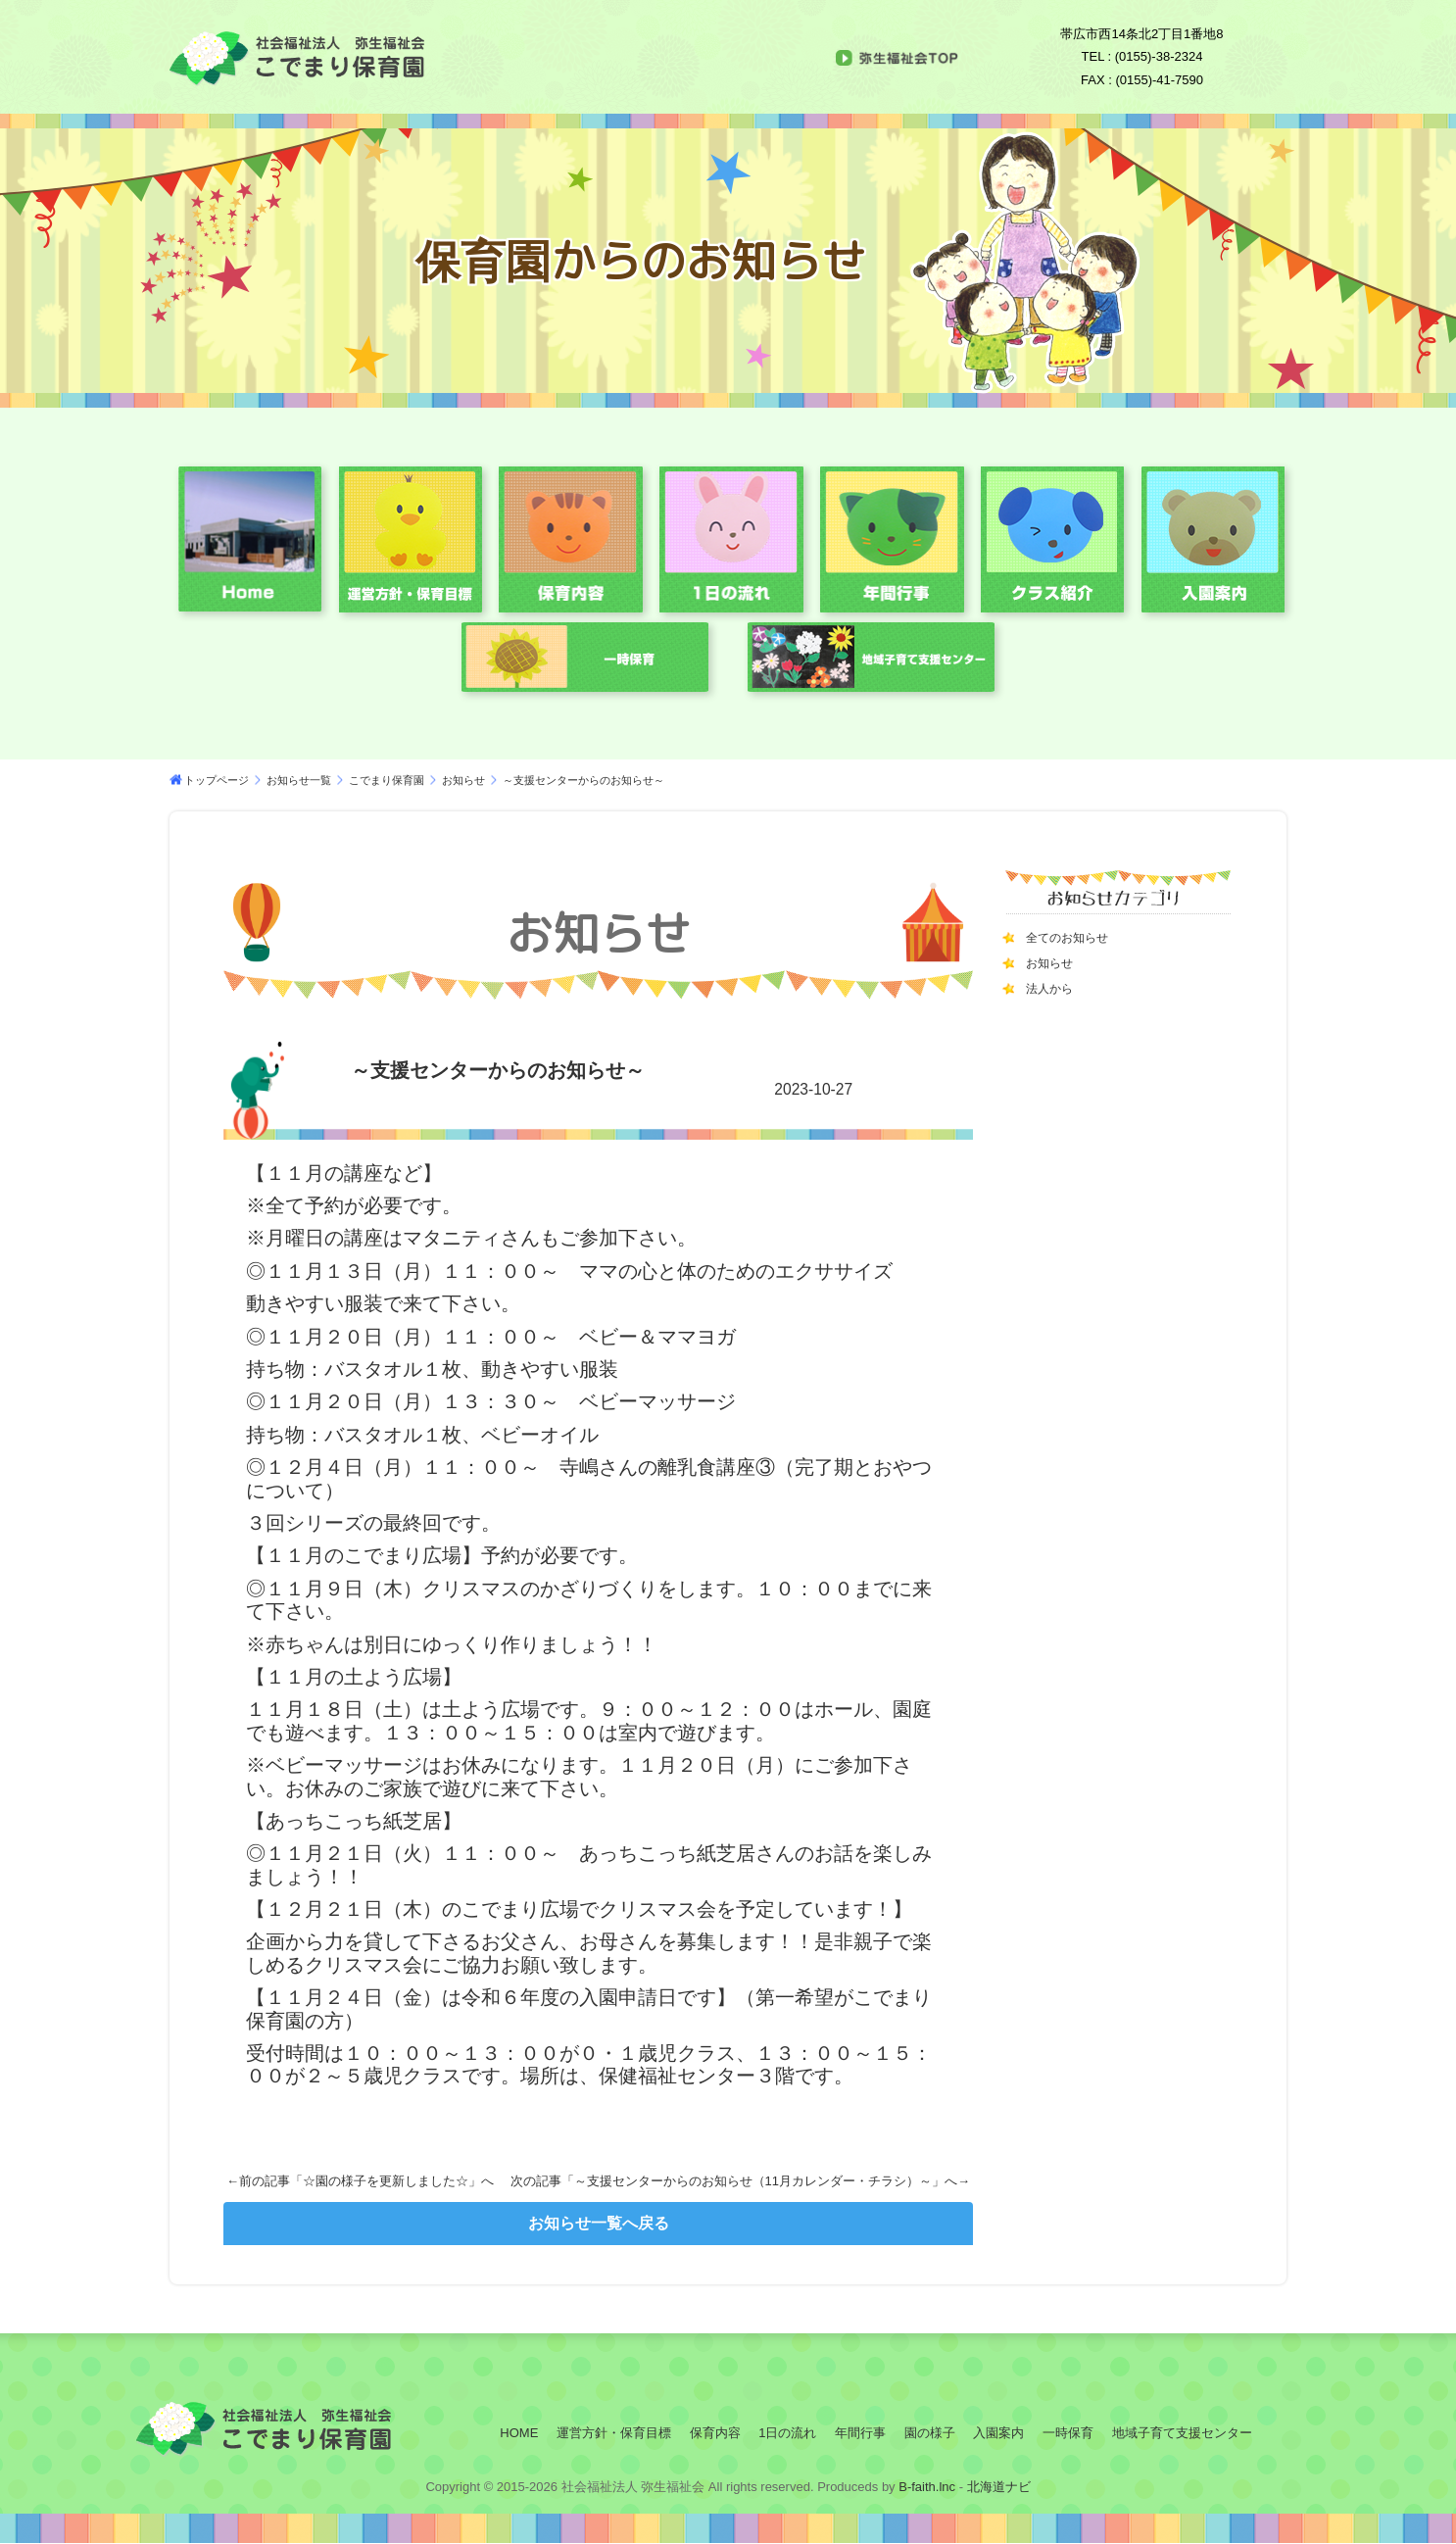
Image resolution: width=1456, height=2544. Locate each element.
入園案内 (998, 2432)
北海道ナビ (999, 2486)
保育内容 (715, 2432)
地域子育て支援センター (1182, 2432)
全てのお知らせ (1074, 937)
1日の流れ (787, 2432)
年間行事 (860, 2432)
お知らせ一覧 (299, 780)
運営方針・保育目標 (614, 2432)
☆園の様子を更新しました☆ (385, 2181)
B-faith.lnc (925, 2486)
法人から (1053, 988)
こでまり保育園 (386, 780)
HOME (519, 2432)
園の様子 (929, 2432)
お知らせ (463, 780)
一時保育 (1068, 2432)
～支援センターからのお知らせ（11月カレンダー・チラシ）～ (753, 2181)
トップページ (216, 780)
